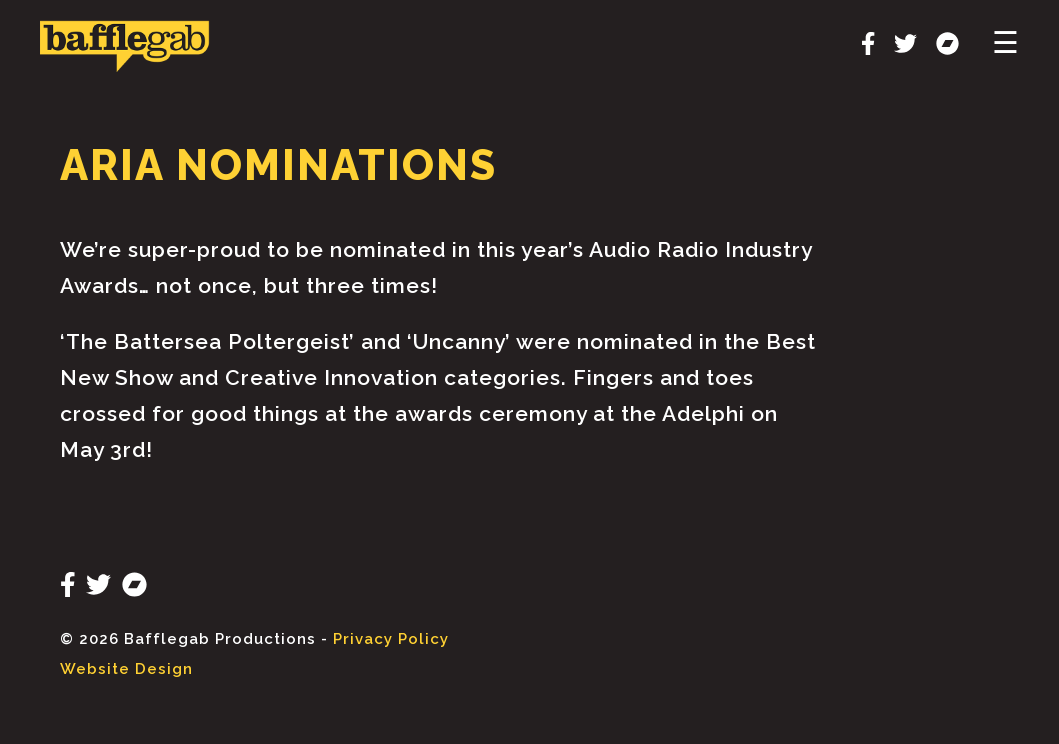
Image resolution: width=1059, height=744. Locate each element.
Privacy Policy (391, 639)
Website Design (126, 669)
